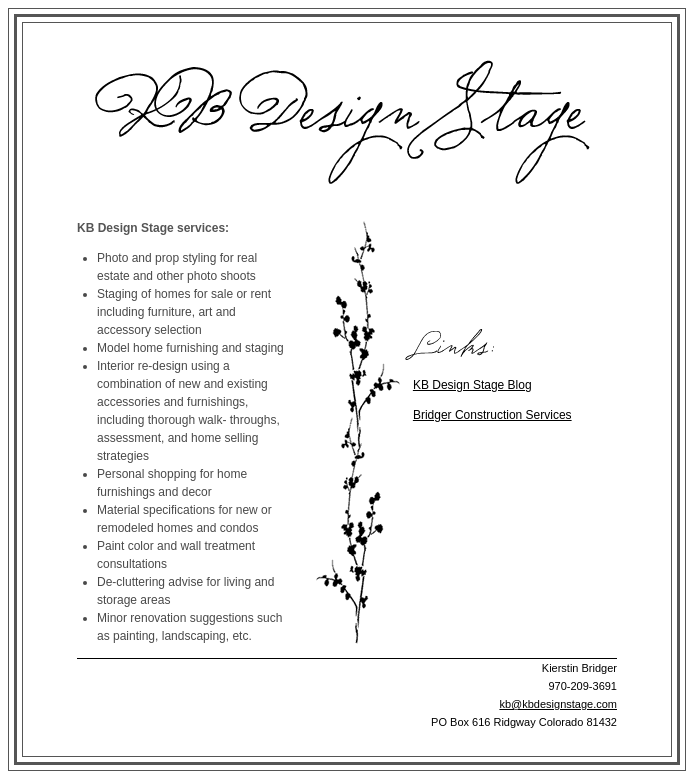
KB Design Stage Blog (472, 385)
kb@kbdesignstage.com (558, 704)
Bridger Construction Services (492, 415)
